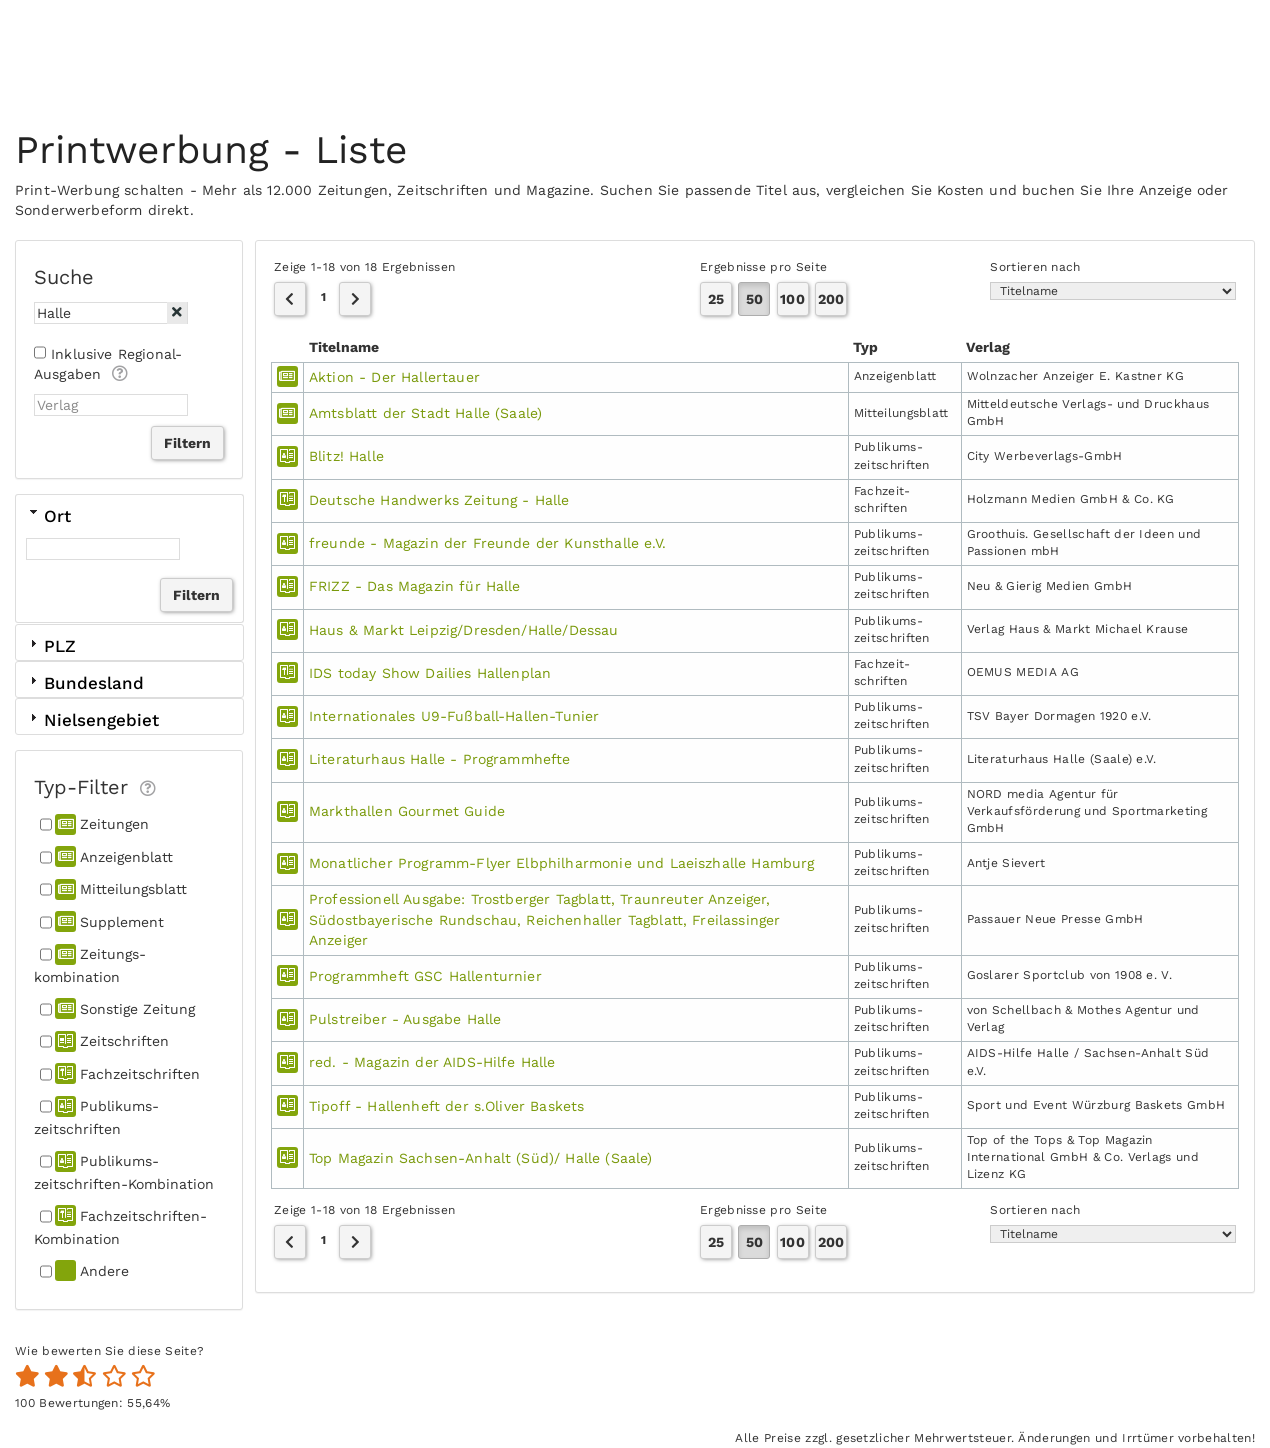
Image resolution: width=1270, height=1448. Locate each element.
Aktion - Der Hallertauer (394, 377)
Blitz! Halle (346, 456)
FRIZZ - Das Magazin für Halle (415, 586)
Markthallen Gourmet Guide (407, 811)
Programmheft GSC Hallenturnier (425, 976)
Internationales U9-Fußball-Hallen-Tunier (454, 716)
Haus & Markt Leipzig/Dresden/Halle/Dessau (464, 630)
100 (792, 299)
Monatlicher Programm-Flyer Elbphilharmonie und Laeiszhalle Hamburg (562, 863)
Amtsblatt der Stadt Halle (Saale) (425, 413)
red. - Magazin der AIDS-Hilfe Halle (432, 1062)
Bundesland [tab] (85, 683)
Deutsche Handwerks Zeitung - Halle (439, 500)
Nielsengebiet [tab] (92, 720)
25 (716, 299)
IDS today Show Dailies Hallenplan (430, 673)
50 (754, 299)
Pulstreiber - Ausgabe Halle (405, 1019)
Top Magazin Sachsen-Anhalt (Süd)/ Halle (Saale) (481, 1158)
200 (831, 299)
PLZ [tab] (51, 646)
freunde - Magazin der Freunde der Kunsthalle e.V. (487, 543)
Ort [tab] (48, 515)
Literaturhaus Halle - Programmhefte (440, 759)
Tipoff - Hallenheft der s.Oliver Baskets (446, 1106)
